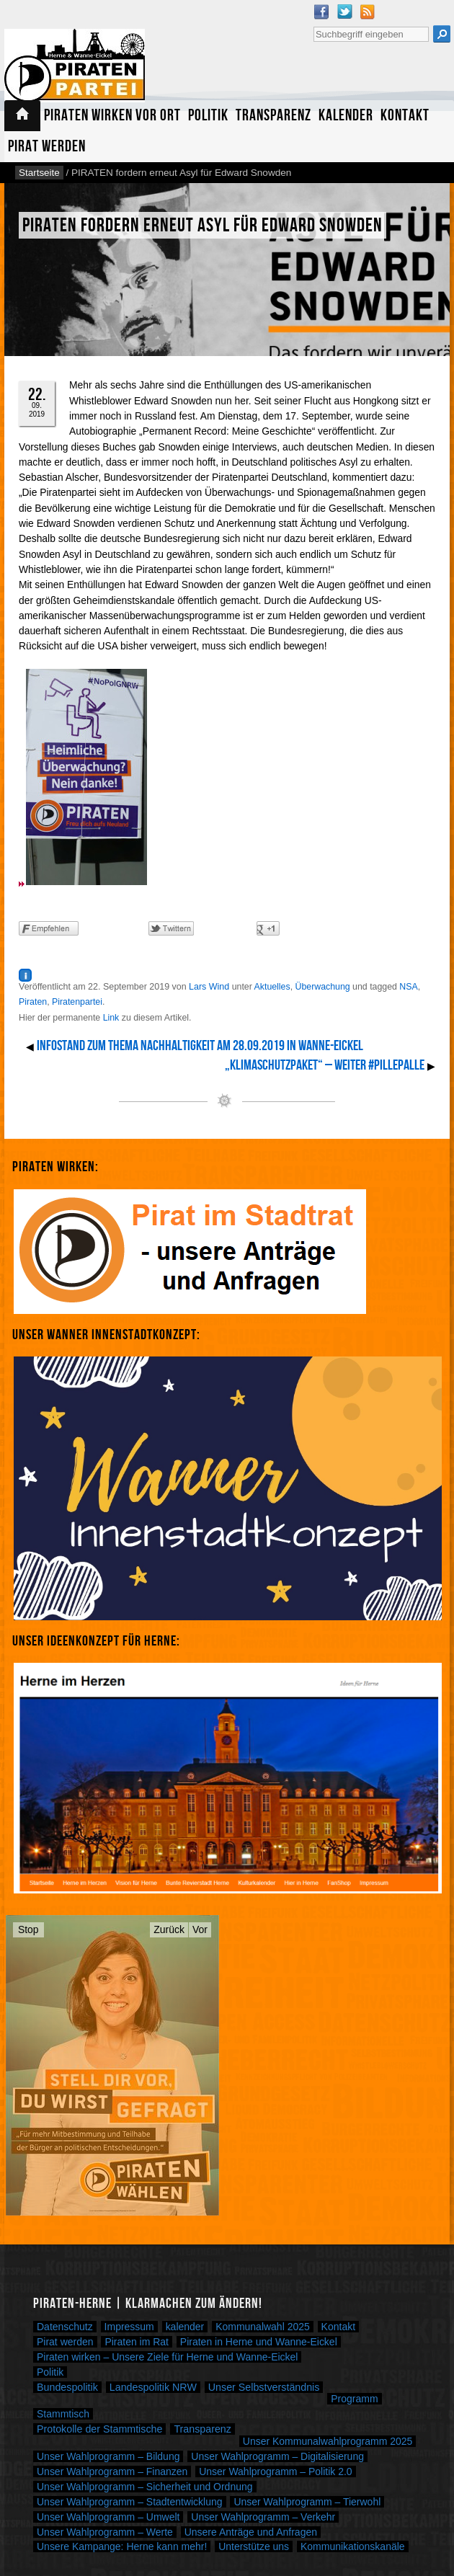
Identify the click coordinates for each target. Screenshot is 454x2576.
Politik (208, 116)
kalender (185, 2326)
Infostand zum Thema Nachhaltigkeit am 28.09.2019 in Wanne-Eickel (200, 1045)
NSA (408, 987)
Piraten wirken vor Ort (112, 116)
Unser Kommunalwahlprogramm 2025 (328, 2441)
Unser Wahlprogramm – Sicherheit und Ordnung (145, 2486)
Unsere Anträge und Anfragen (250, 2532)
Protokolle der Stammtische (99, 2429)
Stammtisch (63, 2414)
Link (111, 1018)
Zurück (168, 1929)
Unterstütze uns (253, 2546)
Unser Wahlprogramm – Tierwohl (306, 2502)
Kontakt (404, 116)
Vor (200, 1929)
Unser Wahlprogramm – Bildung (108, 2456)
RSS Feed (367, 11)
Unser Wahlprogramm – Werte (105, 2532)
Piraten (33, 1002)
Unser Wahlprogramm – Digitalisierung (277, 2456)
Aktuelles (272, 987)
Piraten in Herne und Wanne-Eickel (258, 2342)
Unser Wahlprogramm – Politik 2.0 (275, 2471)
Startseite (22, 115)
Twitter (344, 11)
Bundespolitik (67, 2387)
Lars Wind (209, 987)
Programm (354, 2398)
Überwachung (322, 987)
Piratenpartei (77, 1002)
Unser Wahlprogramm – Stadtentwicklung (130, 2502)
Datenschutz (65, 2326)
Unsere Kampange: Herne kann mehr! (122, 2546)
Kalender (346, 116)
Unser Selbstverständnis (264, 2387)
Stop (28, 1929)
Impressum (129, 2326)
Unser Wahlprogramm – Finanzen (112, 2471)
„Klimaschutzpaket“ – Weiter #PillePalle (324, 1065)
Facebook (321, 11)
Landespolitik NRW (153, 2387)
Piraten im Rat (136, 2342)
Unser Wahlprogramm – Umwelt (108, 2517)
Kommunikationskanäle (353, 2546)
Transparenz (273, 116)
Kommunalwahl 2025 (262, 2326)
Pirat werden (47, 147)
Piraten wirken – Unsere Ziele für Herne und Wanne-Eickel (167, 2357)
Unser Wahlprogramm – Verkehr (263, 2517)
